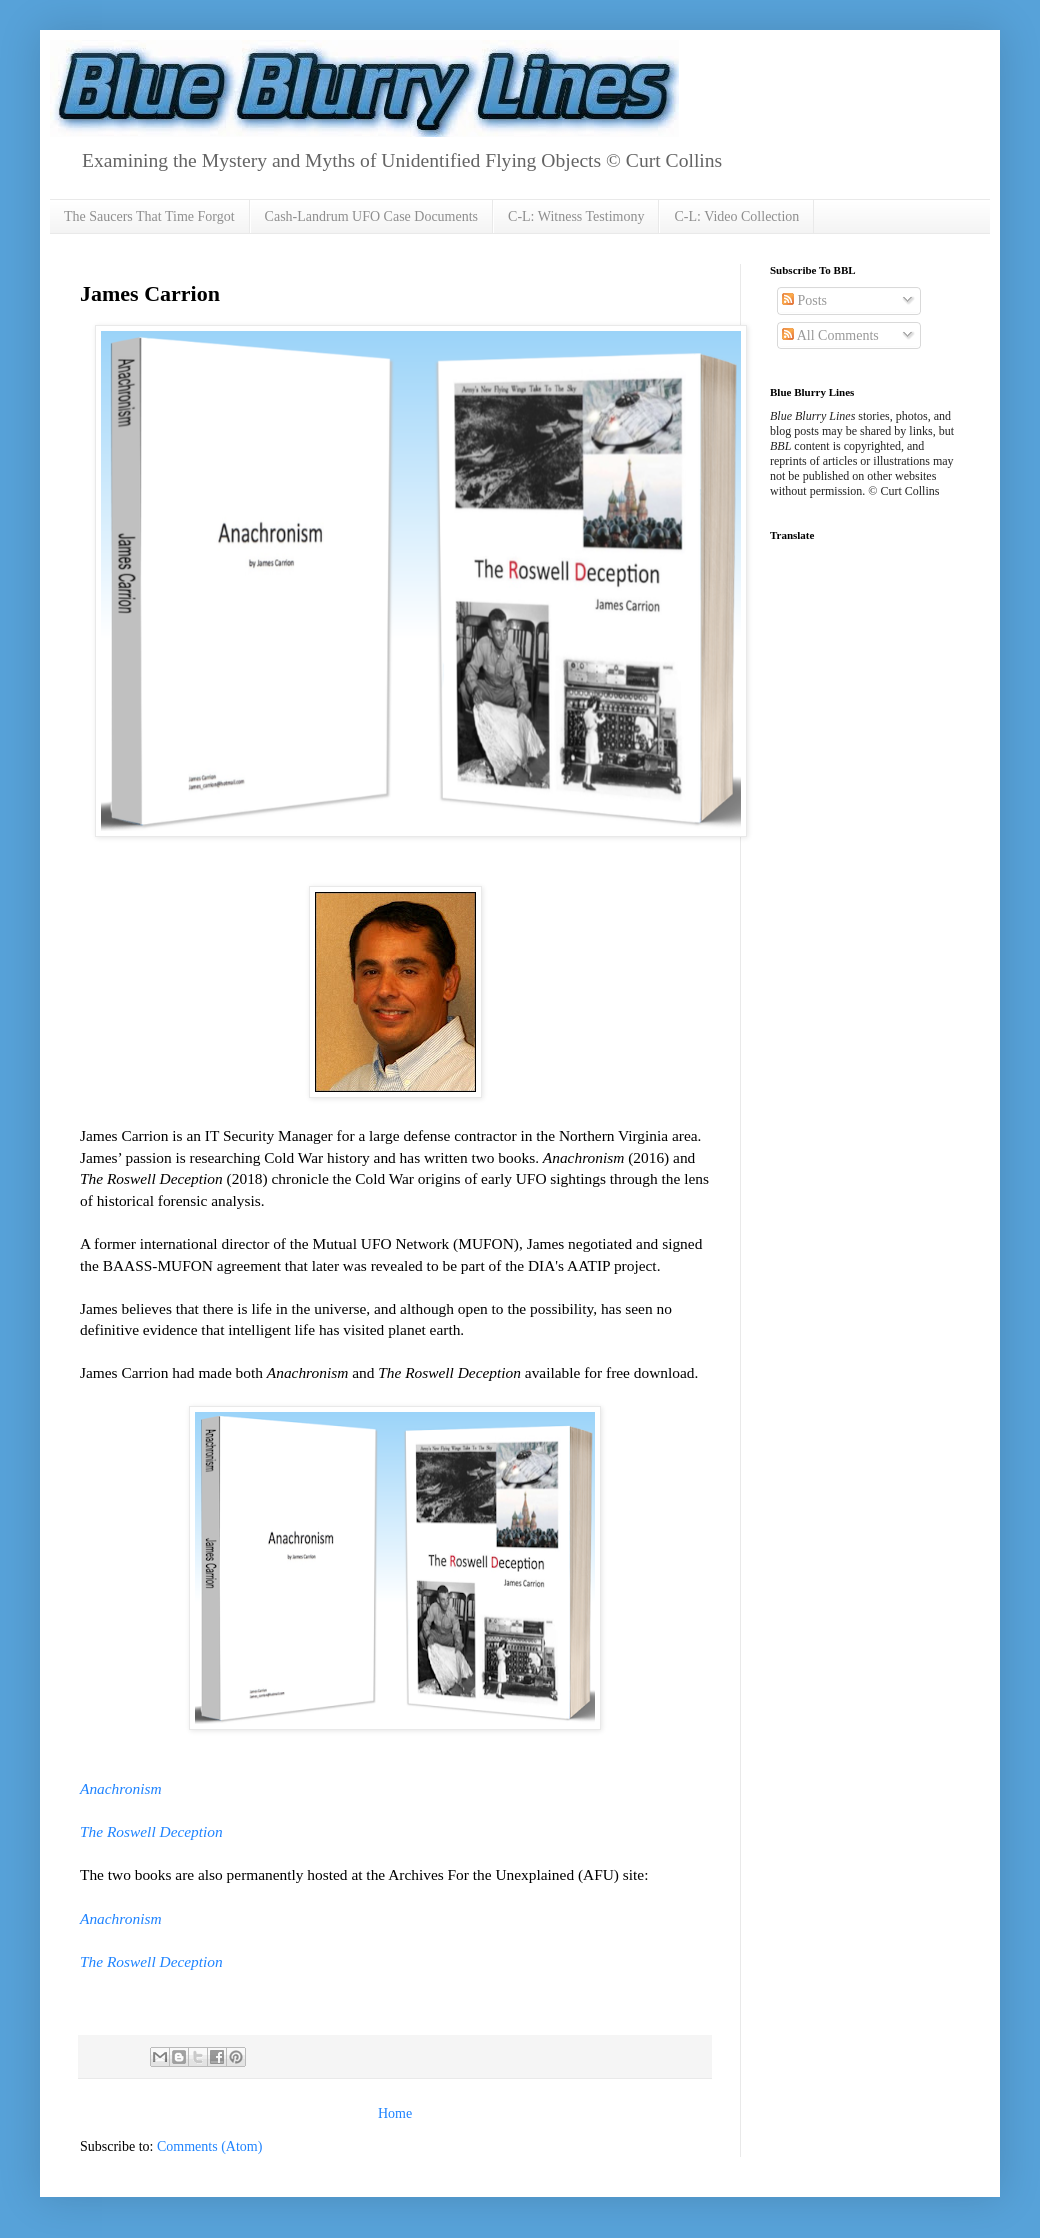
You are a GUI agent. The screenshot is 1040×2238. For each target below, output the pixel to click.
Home (395, 2113)
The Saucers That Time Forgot (149, 216)
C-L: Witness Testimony (576, 216)
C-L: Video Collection (736, 216)
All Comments (830, 335)
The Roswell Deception (151, 1831)
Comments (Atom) (209, 2146)
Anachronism (121, 1788)
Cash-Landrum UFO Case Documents (371, 216)
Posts (804, 300)
